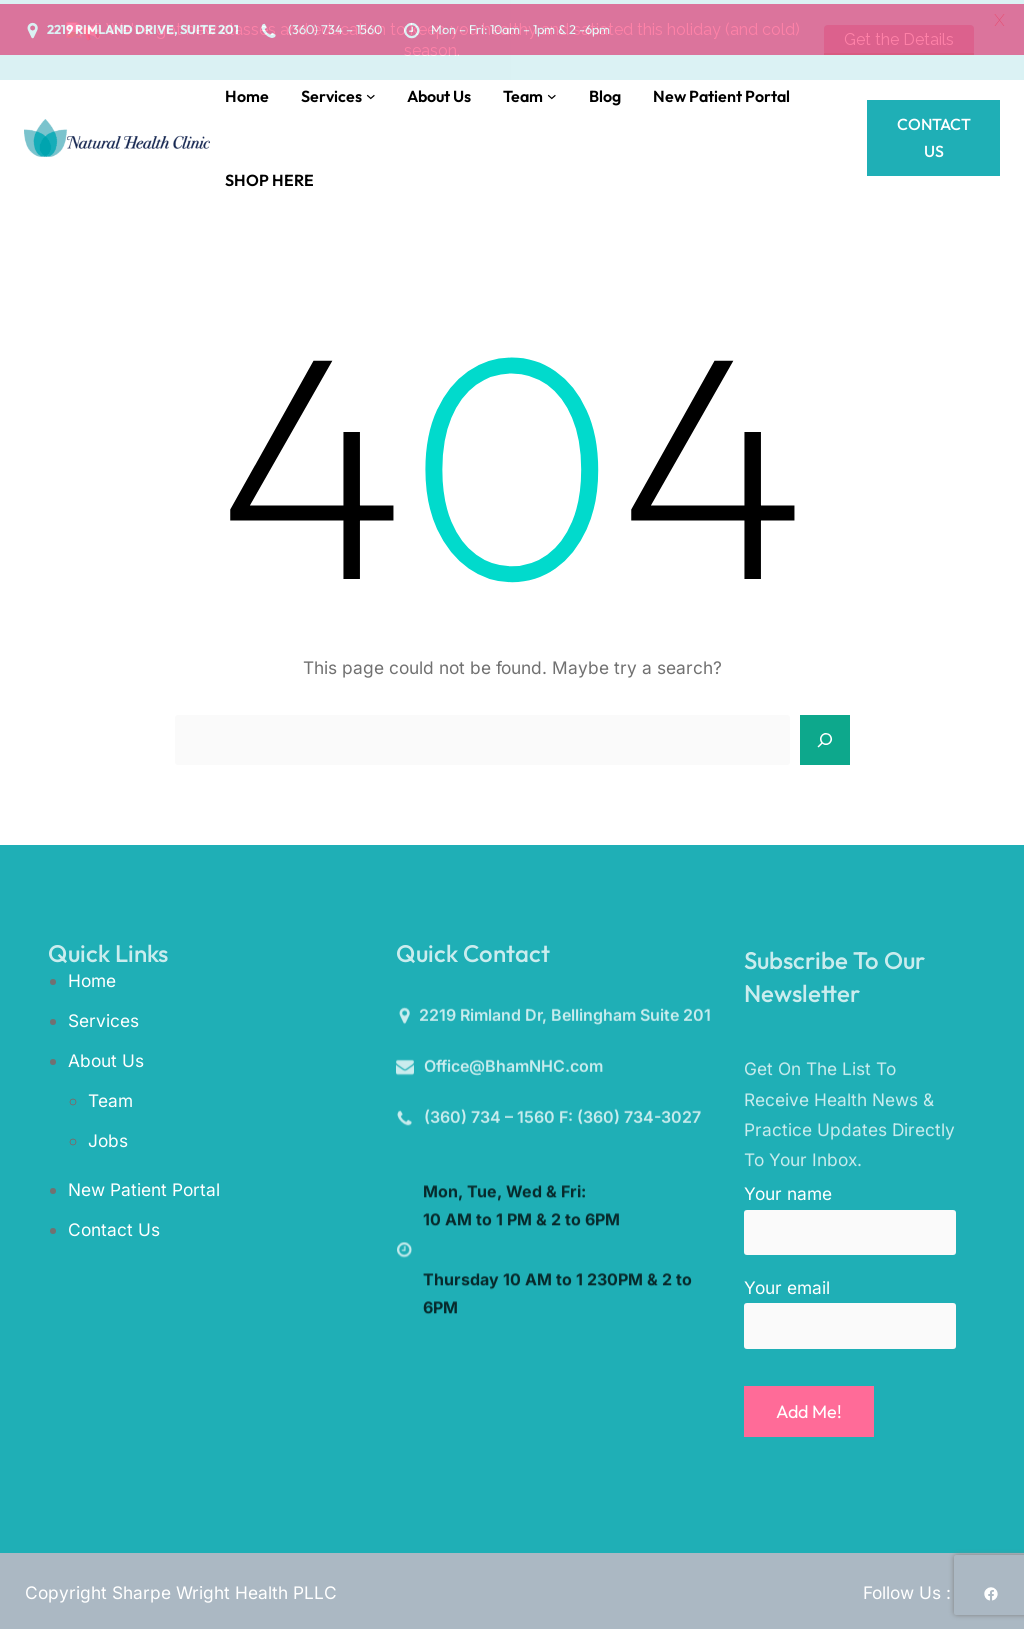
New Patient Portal (144, 1185)
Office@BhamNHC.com (513, 1068)
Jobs (108, 1135)
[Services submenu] (371, 92)
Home (92, 976)
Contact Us (934, 132)
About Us (106, 1056)
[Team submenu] (552, 92)
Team (110, 1095)
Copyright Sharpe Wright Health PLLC (181, 1588)
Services (103, 1016)
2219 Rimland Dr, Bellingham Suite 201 (565, 1018)
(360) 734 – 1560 (489, 1119)
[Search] (825, 736)
